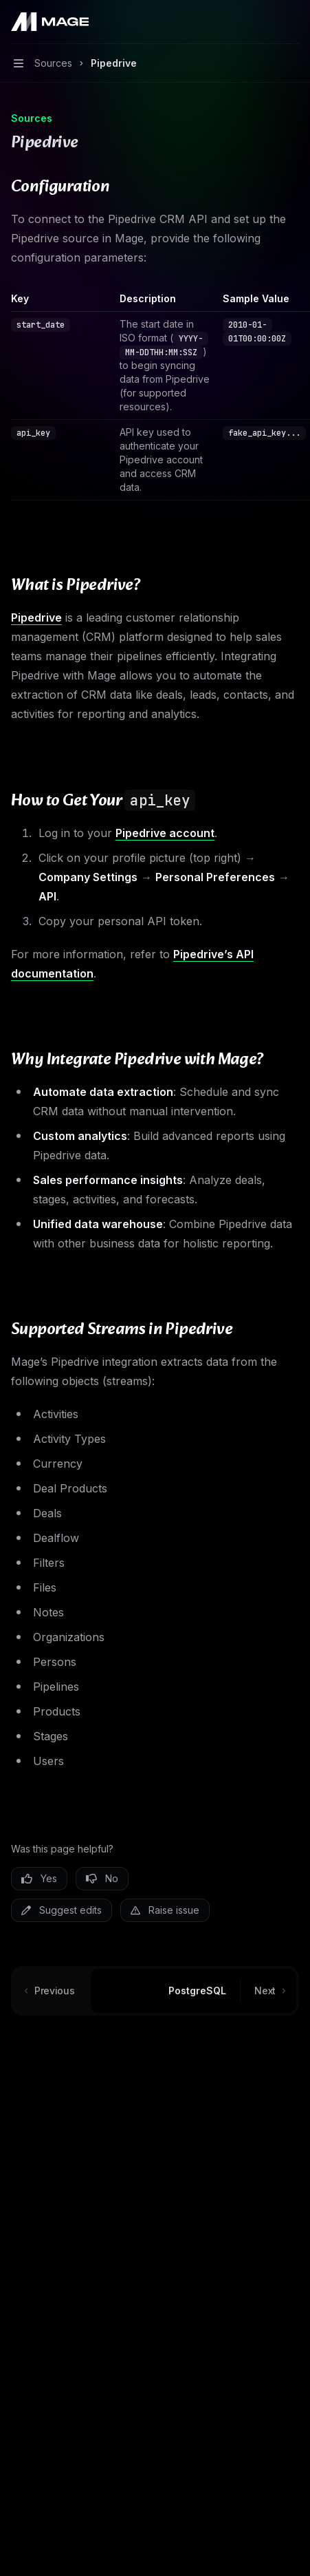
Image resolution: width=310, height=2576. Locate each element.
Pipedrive (36, 617)
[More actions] (292, 22)
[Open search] (266, 22)
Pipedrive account (164, 833)
